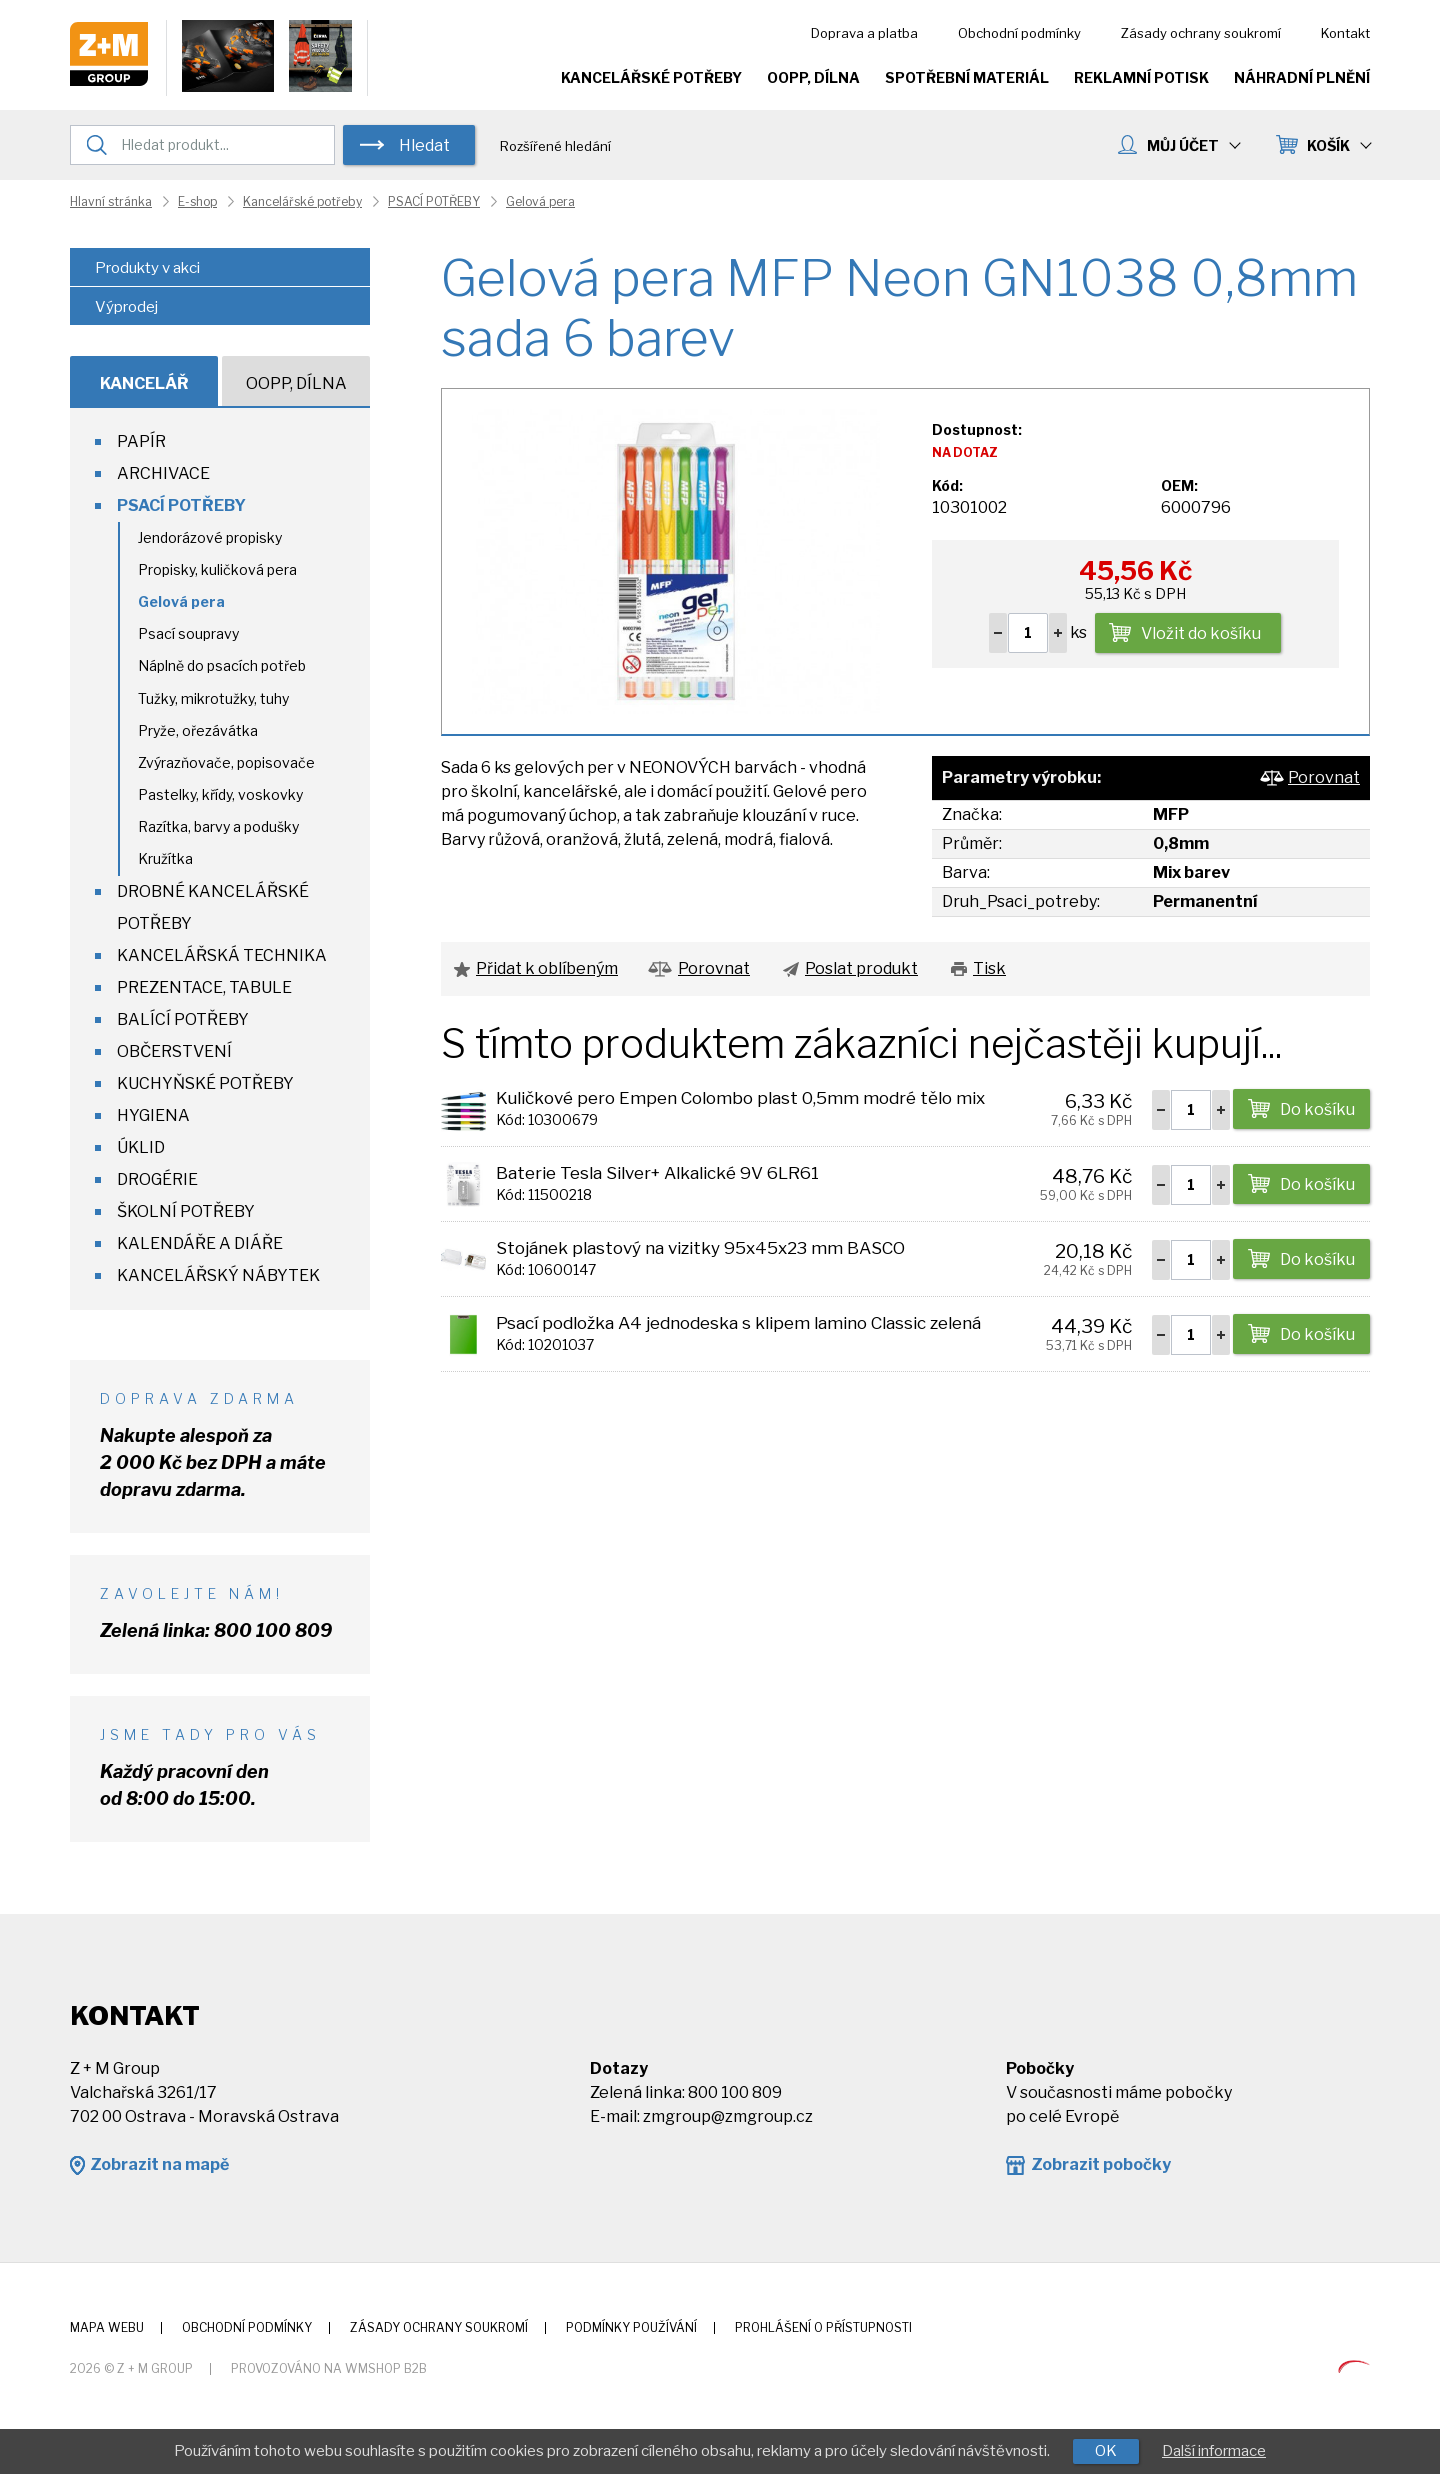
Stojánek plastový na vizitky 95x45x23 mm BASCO (700, 1248)
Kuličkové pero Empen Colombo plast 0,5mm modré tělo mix (740, 1098)
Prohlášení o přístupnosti (823, 2327)
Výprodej (126, 307)
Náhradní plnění (1302, 77)
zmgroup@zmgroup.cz (728, 2116)
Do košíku (1317, 1109)
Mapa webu (107, 2327)
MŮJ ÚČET (1193, 145)
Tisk (989, 968)
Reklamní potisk (1141, 77)
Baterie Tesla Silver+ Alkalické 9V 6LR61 (657, 1173)
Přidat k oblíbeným (547, 968)
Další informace (1214, 2451)
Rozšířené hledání (555, 146)
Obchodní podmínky (1019, 33)
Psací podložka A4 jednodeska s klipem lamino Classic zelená (738, 1323)
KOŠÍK (1338, 145)
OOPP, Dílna (813, 77)
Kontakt (1345, 33)
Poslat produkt (861, 968)
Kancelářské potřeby (651, 77)
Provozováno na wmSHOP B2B (329, 2368)
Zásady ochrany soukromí (1201, 33)
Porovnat (1324, 777)
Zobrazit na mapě (159, 2164)
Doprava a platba (864, 33)
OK (1106, 2451)
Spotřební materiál (967, 77)
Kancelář (144, 383)
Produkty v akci (147, 268)
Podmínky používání (631, 2327)
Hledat (424, 145)
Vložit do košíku (1201, 633)
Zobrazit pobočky (1101, 2164)
